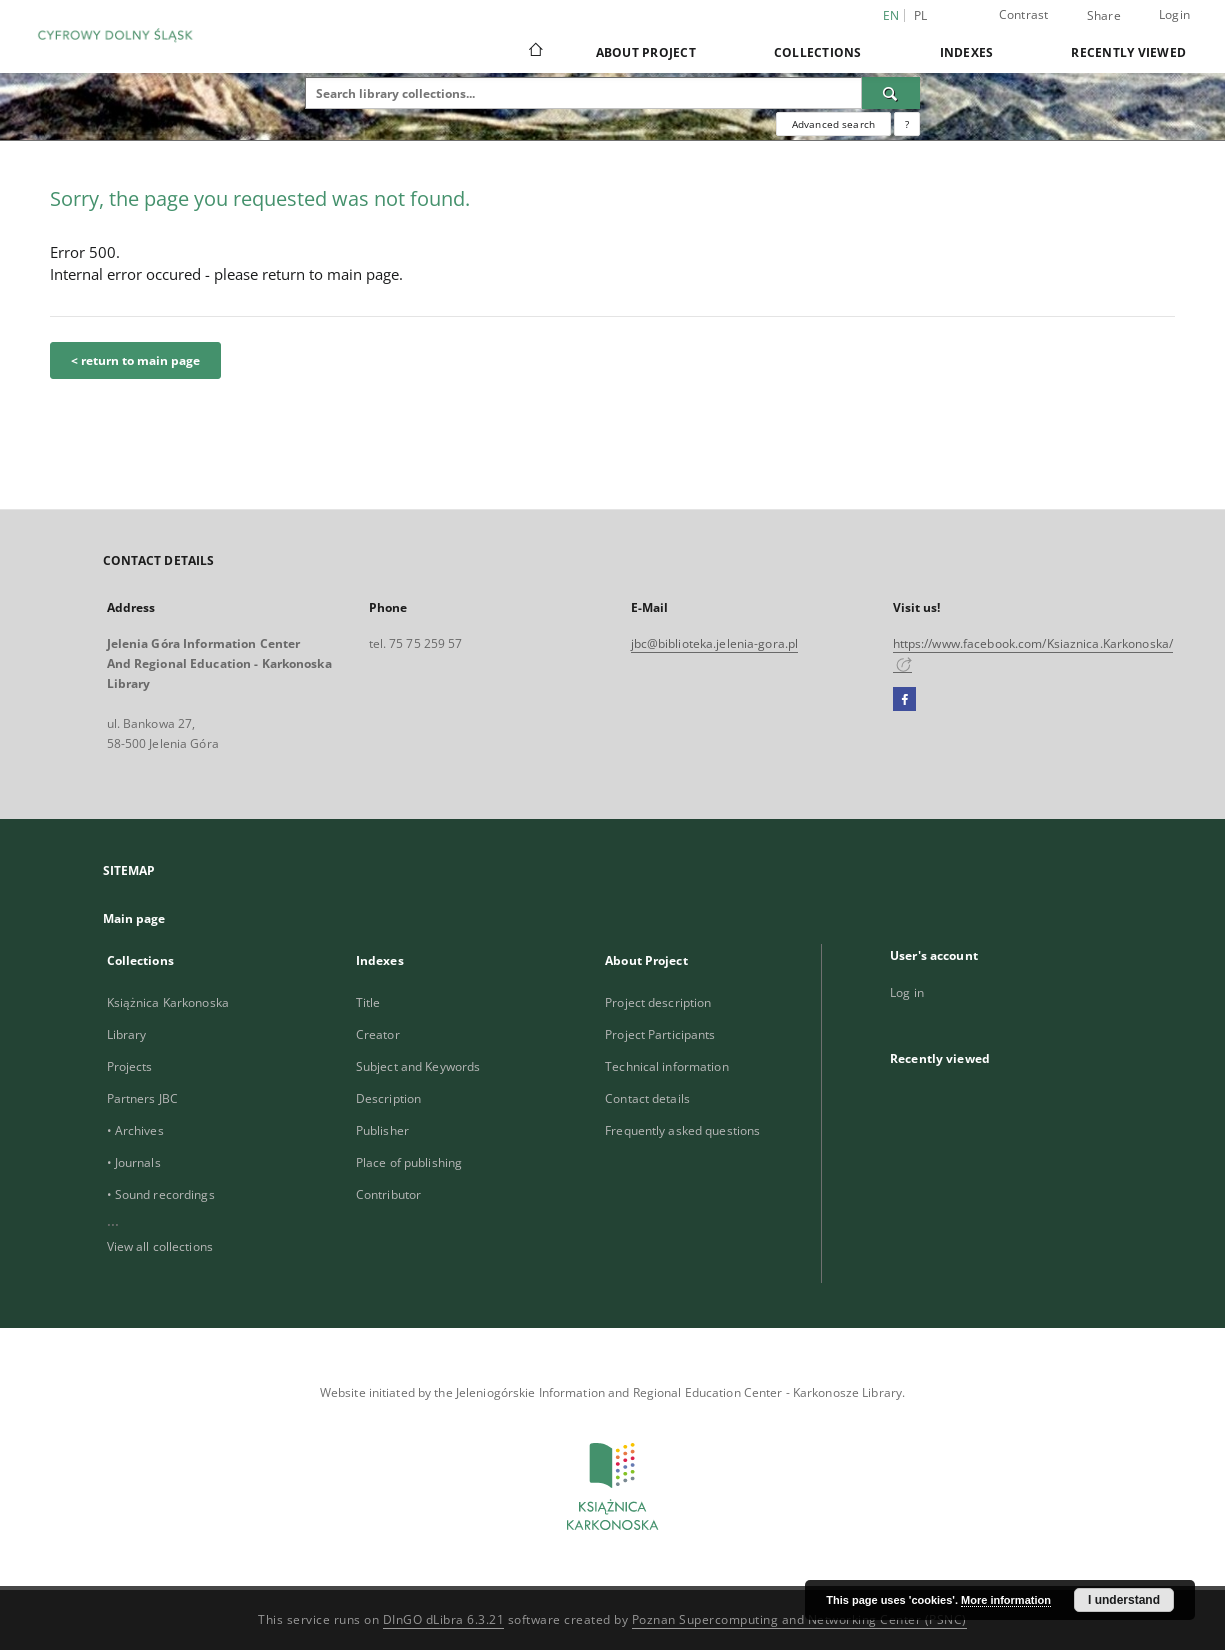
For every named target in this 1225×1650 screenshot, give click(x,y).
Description (388, 1098)
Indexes (967, 52)
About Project (646, 52)
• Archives (135, 1130)
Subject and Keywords (418, 1066)
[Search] (891, 93)
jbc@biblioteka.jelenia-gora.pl (715, 643)
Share (1104, 16)
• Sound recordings (161, 1194)
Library (127, 1034)
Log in (907, 992)
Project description (658, 1002)
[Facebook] (904, 700)
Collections (818, 52)
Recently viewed (1128, 52)
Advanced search (833, 124)
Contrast (1024, 14)
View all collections (160, 1246)
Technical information (667, 1066)
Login (1174, 14)
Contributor (388, 1194)
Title (368, 1002)
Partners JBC (142, 1098)
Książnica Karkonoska (168, 1002)
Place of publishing (409, 1162)
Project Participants (660, 1034)
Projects (130, 1066)
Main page (134, 918)
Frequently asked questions (682, 1130)
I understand (1124, 1600)
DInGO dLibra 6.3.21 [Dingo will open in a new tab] (444, 1619)
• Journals (134, 1162)
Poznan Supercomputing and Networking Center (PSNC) (799, 1619)
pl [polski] (921, 15)
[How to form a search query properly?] (907, 124)
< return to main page (135, 360)
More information (1006, 1600)
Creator (378, 1034)
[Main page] (534, 52)
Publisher (382, 1130)
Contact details (647, 1098)
